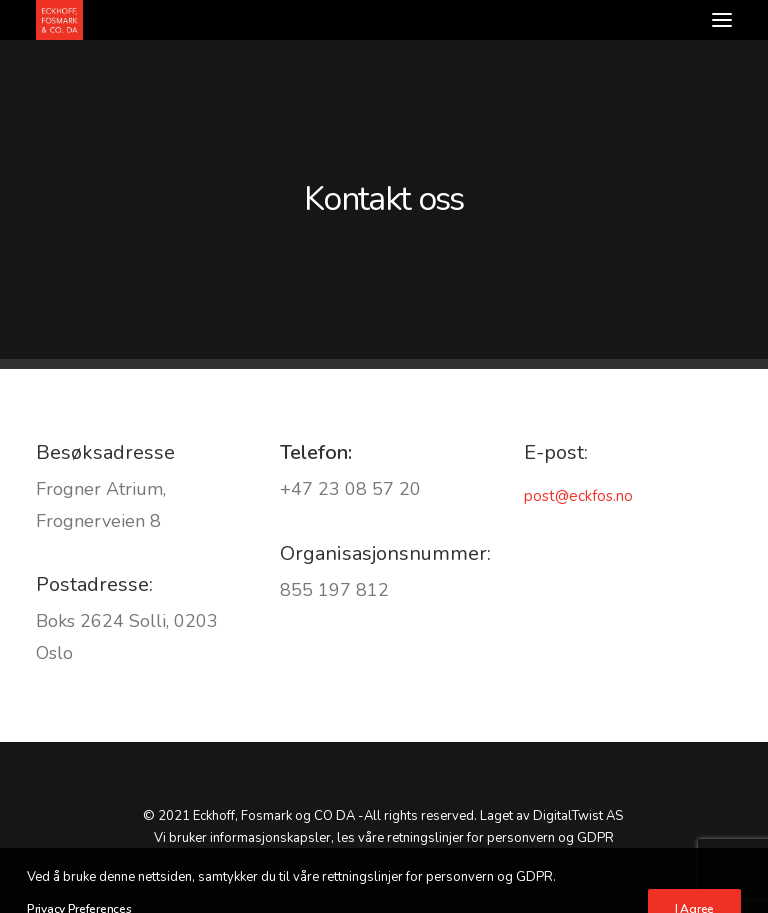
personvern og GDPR (550, 838)
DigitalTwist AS (578, 816)
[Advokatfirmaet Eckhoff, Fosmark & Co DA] (59, 20)
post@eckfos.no (578, 496)
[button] (722, 20)
